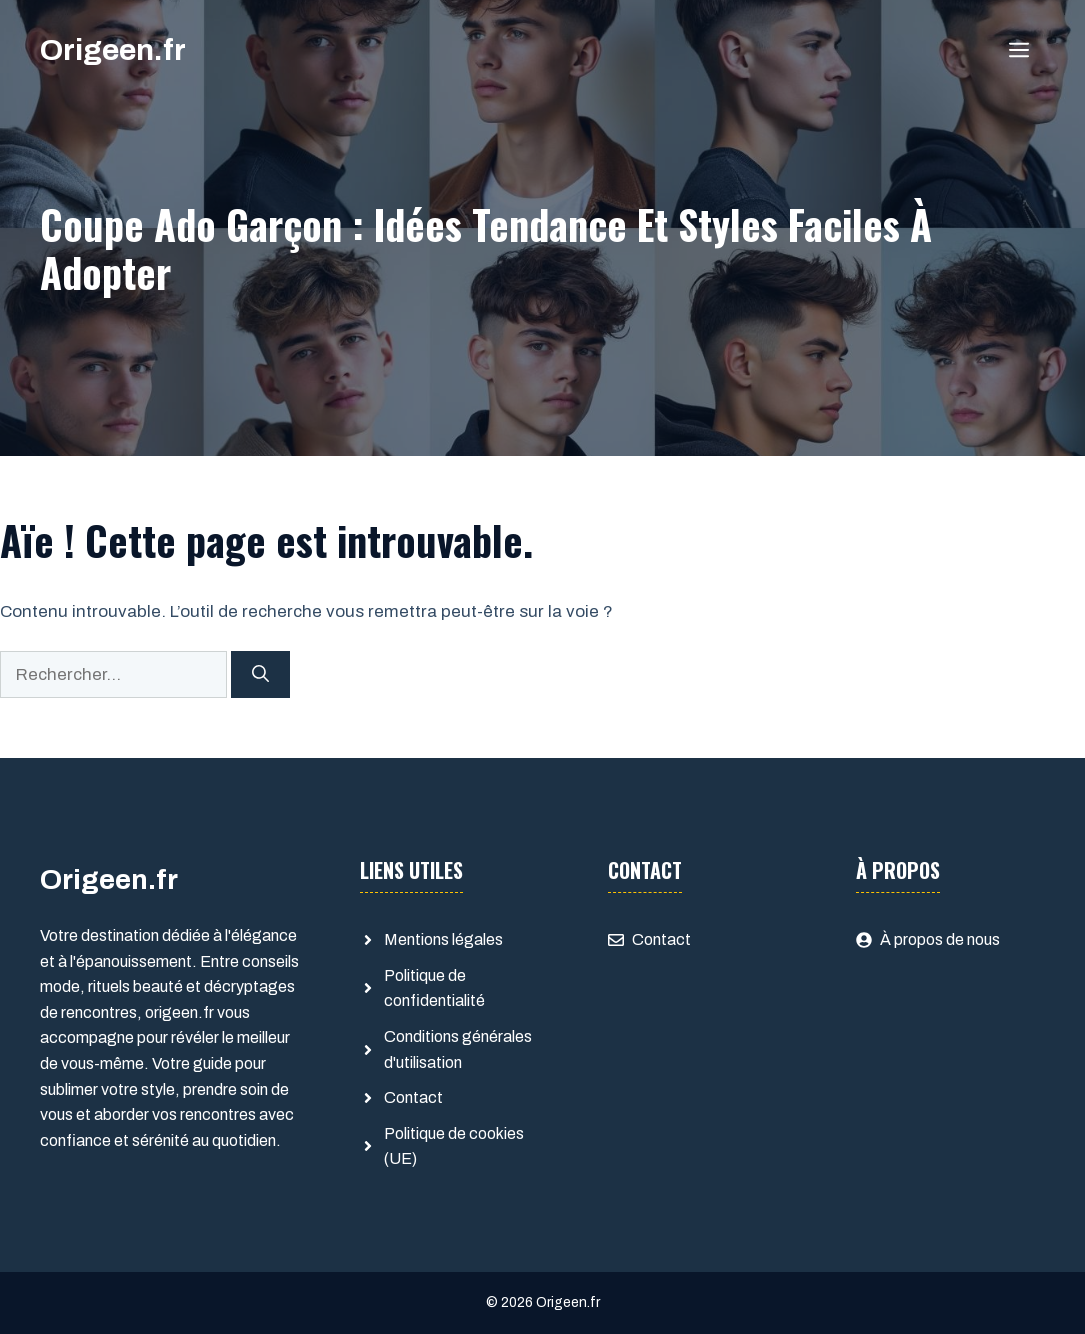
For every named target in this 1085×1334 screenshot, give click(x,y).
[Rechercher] (260, 675)
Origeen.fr (113, 50)
